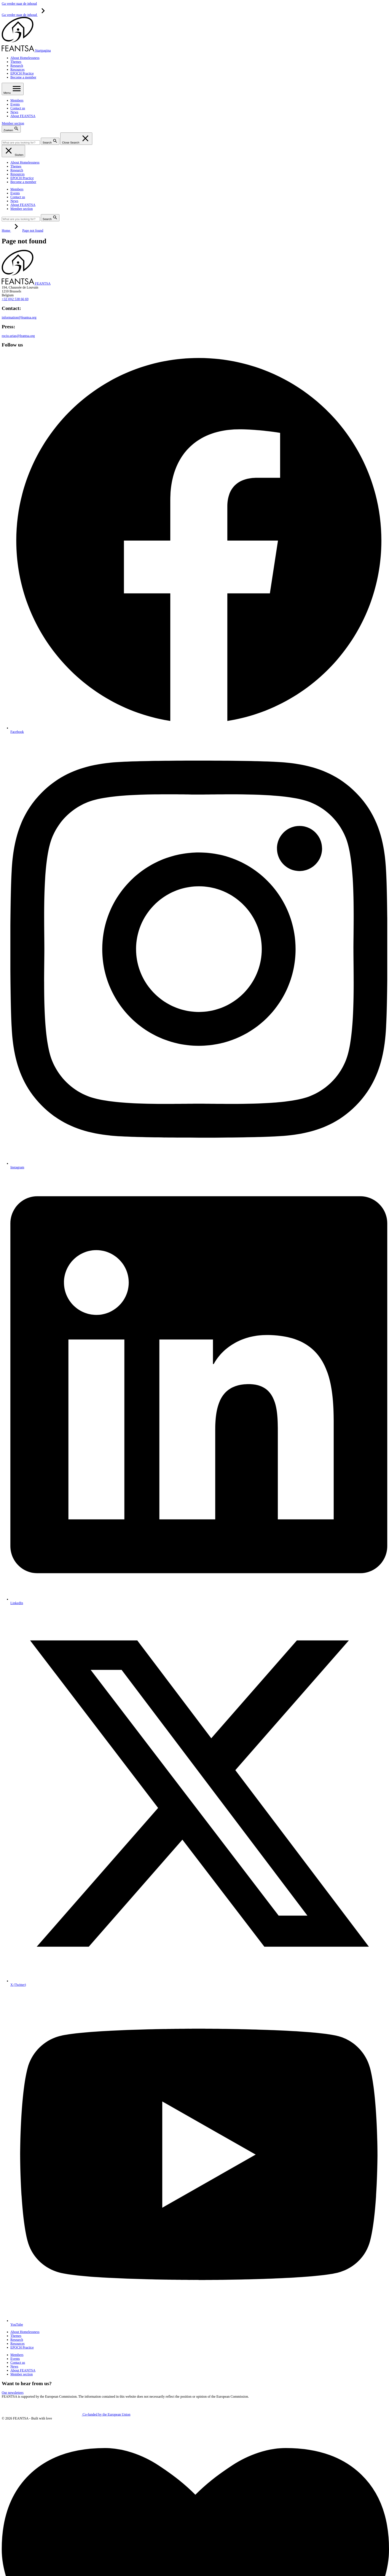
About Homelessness (25, 58)
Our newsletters (13, 2392)
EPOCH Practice (22, 73)
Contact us (17, 108)
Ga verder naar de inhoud (19, 3)
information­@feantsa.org (19, 317)
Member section (13, 123)
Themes (15, 62)
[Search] (21, 142)
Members (16, 100)
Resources (17, 69)
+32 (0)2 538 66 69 (15, 299)
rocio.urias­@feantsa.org (18, 336)
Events (15, 104)
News (14, 112)
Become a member (23, 77)
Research (16, 65)
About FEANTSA (22, 116)
